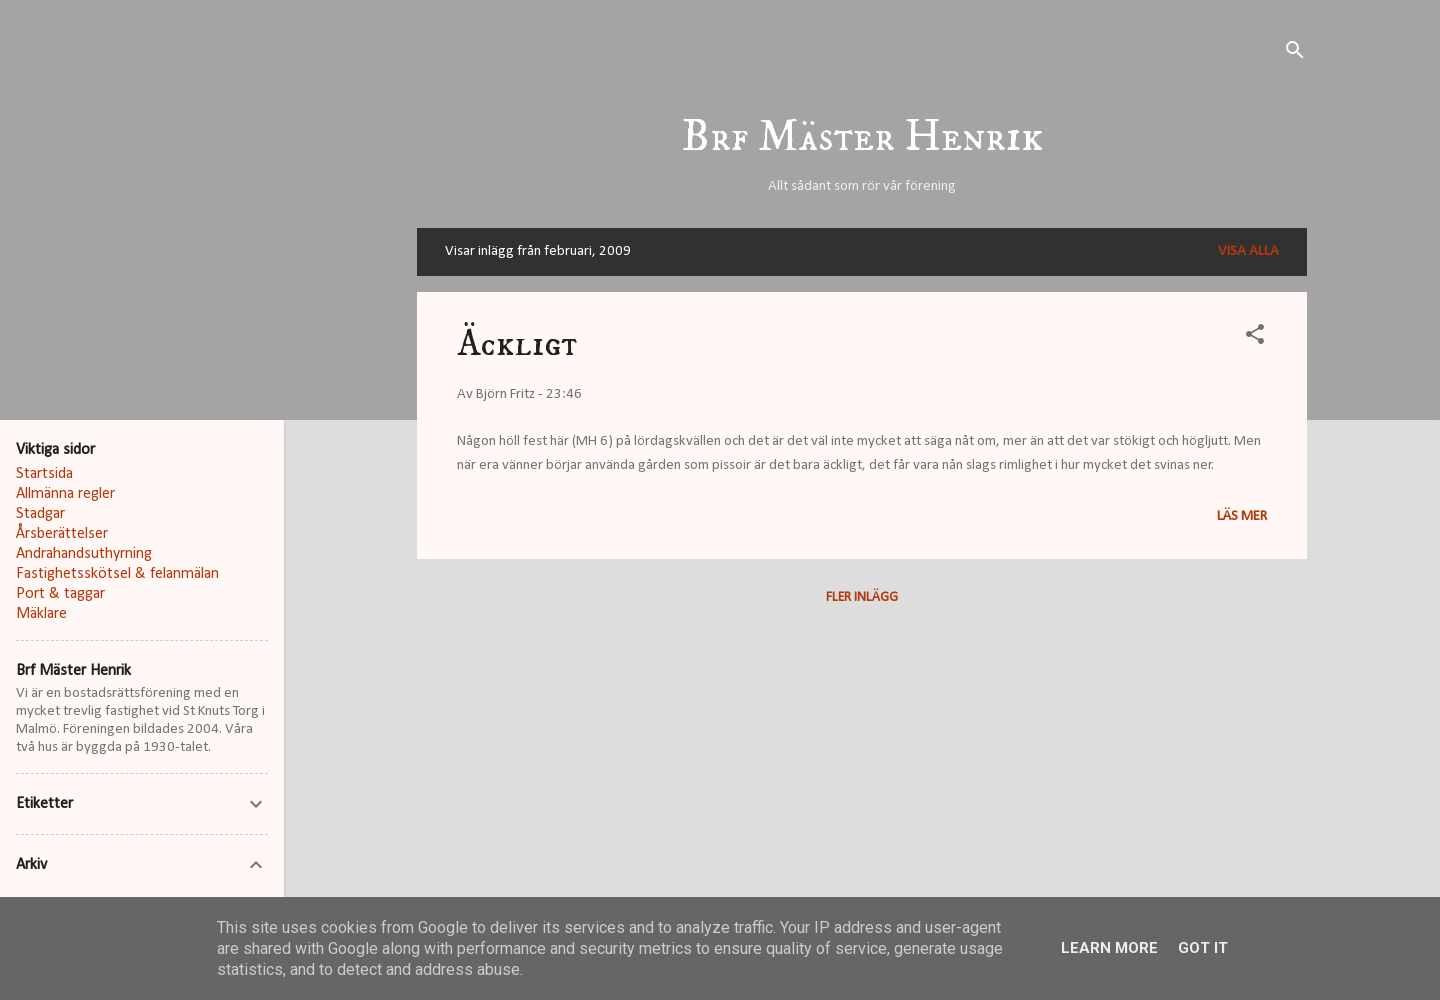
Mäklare (41, 614)
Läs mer (1242, 516)
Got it (1203, 948)
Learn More (1109, 948)
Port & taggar (60, 594)
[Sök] (1295, 54)
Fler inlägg (862, 597)
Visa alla (1248, 251)
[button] (1255, 338)
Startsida (44, 474)
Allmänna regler (65, 494)
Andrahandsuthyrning (84, 554)
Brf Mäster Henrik (862, 137)
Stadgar (40, 514)
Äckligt (517, 344)
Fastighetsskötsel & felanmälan (117, 574)
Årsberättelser (62, 534)
